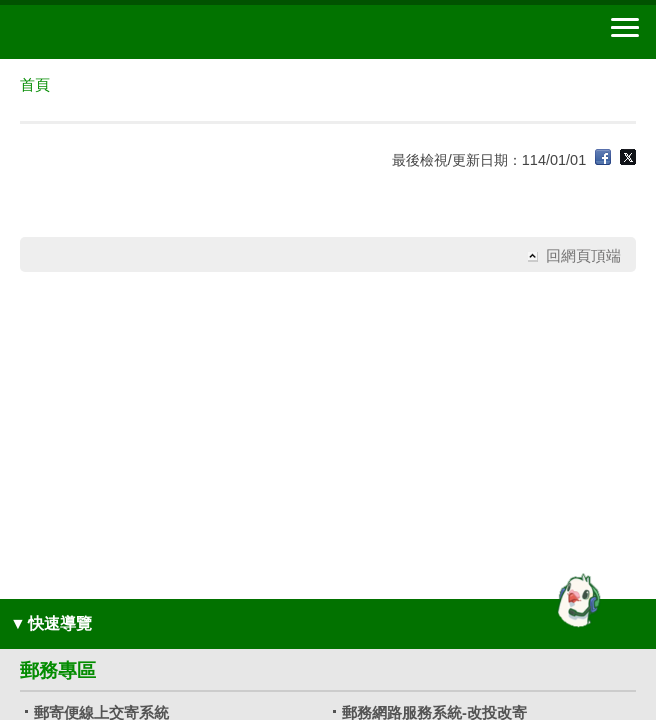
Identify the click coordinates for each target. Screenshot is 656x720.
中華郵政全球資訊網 (125, 32)
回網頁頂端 (583, 255)
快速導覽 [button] (51, 623)
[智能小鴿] (576, 600)
